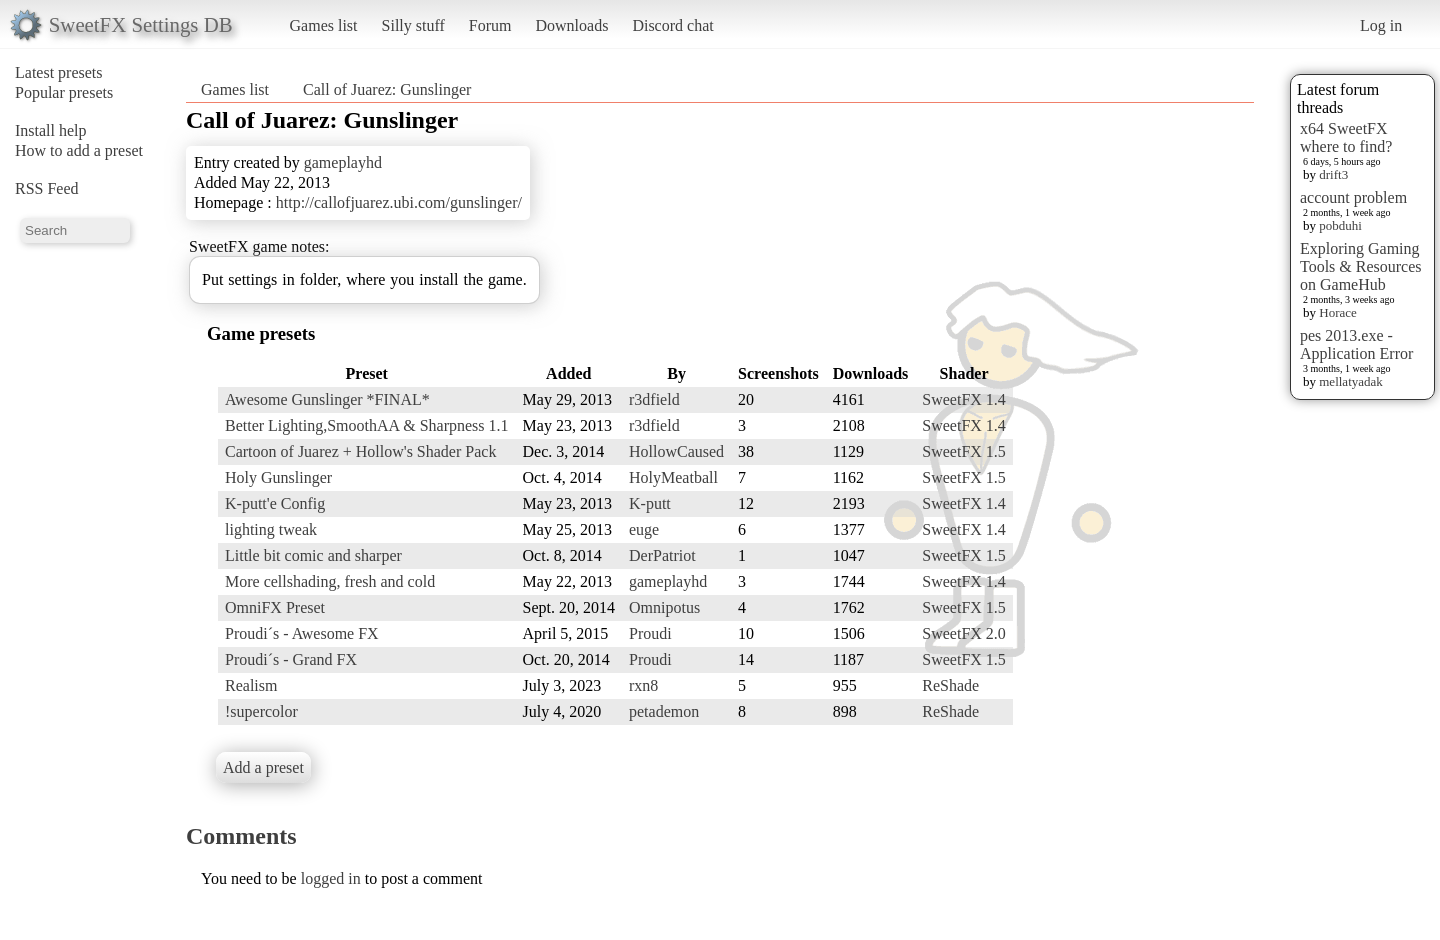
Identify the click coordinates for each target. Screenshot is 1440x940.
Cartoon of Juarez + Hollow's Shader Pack (360, 451)
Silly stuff (413, 25)
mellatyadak (1351, 381)
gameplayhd (343, 162)
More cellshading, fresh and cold (330, 581)
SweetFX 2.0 (964, 633)
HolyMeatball (673, 477)
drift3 (1333, 174)
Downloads (571, 25)
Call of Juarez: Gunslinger (387, 89)
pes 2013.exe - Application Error (1356, 344)
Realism (251, 685)
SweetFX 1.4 (964, 399)
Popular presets (64, 92)
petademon (664, 711)
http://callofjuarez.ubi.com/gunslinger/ (399, 202)
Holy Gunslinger (278, 477)
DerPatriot (662, 555)
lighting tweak (271, 529)
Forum (490, 25)
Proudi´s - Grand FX (291, 659)
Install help (51, 130)
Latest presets (59, 72)
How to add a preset (79, 150)
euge (644, 529)
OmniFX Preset (275, 607)
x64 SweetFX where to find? (1346, 137)
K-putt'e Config (275, 503)
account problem (1353, 197)
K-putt (650, 503)
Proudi (650, 633)
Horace (1338, 312)
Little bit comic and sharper (313, 555)
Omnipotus (664, 607)
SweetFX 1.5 (964, 451)
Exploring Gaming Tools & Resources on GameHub (1361, 266)
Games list (324, 25)
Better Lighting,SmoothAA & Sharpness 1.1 (367, 425)
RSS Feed (47, 188)
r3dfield (654, 399)
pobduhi (1340, 225)
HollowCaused (676, 451)
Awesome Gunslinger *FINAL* (327, 399)
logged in (331, 878)
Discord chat (672, 25)
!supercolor (261, 711)
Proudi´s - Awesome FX (302, 633)
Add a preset (263, 767)
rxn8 (643, 685)
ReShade (950, 685)
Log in (1381, 25)
